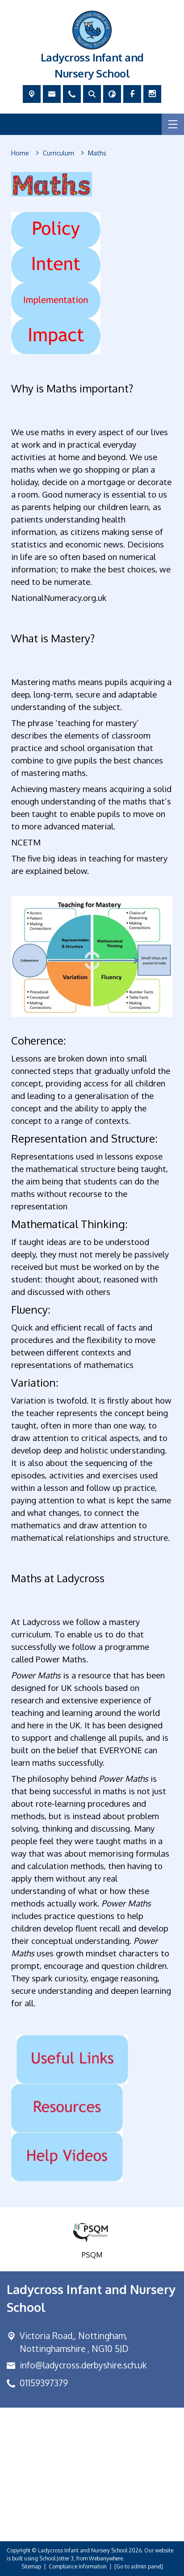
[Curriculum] (58, 153)
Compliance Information (78, 2566)
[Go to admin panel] (138, 2566)
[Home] (20, 153)
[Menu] (173, 124)
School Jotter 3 (56, 2558)
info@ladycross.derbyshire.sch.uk (83, 2365)
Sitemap (31, 2566)
